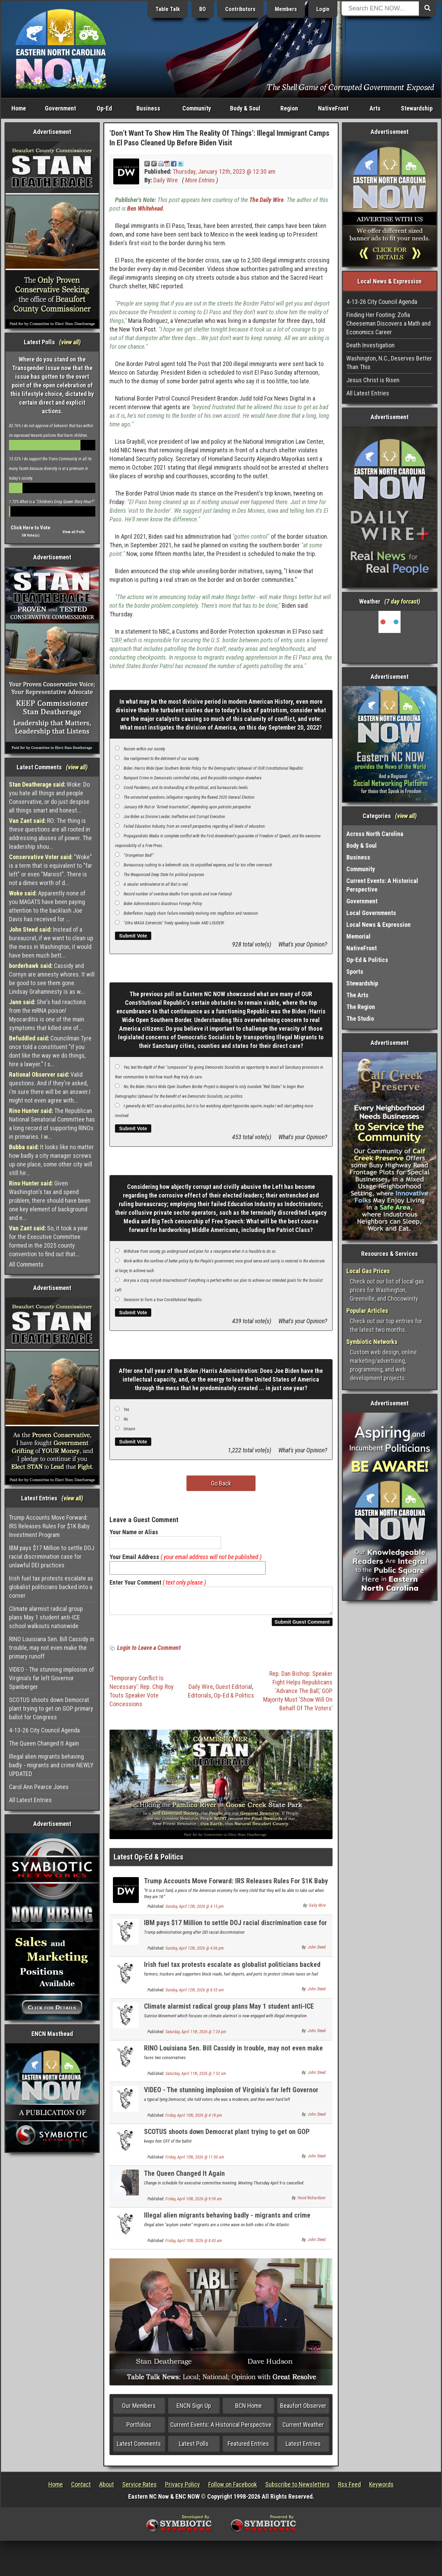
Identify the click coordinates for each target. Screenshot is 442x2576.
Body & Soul (245, 108)
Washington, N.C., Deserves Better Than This (389, 363)
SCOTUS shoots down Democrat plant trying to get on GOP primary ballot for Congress (51, 1708)
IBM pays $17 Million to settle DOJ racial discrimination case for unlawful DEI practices (51, 1556)
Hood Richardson (312, 2202)
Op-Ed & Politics (234, 1699)
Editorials (199, 1699)
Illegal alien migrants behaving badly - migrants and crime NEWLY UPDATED (51, 1765)
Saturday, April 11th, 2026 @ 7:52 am (195, 2077)
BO (202, 9)
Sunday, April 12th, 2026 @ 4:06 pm (194, 1952)
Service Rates (139, 2488)
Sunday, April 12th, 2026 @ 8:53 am (194, 1994)
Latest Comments (139, 2447)
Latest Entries (303, 2447)
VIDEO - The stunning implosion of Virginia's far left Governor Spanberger (51, 1678)
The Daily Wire (266, 199)
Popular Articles (367, 1310)
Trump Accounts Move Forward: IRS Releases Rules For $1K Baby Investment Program (49, 1526)
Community (196, 108)
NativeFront (333, 108)
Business (148, 108)
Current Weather (303, 2428)
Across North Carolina (374, 833)
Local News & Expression (378, 924)
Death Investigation (370, 345)
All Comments (26, 1264)
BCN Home (248, 2409)
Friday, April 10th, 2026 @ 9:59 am (193, 2203)
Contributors (240, 9)
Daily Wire (165, 180)
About (106, 2488)
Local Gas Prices (368, 1271)
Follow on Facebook (232, 2488)
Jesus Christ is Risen (373, 380)
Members (286, 9)
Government (60, 108)
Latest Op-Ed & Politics (148, 1861)
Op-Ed (104, 108)
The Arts (357, 995)
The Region (360, 1006)
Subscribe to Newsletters (297, 2488)
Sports (354, 971)
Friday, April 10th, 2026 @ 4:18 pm (193, 2119)
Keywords (381, 2488)
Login (322, 9)
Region (289, 108)
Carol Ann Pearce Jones (39, 1786)
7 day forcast (402, 601)
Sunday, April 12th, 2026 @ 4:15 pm (194, 1910)
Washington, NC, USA (389, 637)
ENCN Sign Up (193, 2409)
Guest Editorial (233, 1690)
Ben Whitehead (145, 208)
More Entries (200, 180)
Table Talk (167, 9)
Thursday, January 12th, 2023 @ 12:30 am (224, 171)
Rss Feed (349, 2488)
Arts (375, 108)
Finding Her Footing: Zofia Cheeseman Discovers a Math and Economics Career (388, 323)
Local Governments (371, 912)
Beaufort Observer (303, 2409)
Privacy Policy (182, 2488)
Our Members (139, 2409)
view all (70, 342)
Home (18, 108)
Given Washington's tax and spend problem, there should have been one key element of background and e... (49, 1200)
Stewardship (417, 108)
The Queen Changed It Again (44, 1743)
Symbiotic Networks (371, 1341)
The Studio (360, 1018)
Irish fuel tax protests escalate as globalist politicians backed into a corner (51, 1587)
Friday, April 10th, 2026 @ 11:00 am (194, 2161)
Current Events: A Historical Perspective (220, 2428)
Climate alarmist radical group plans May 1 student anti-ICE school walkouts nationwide (46, 1617)
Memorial (358, 936)
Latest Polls (194, 2447)
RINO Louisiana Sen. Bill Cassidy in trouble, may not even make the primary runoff (51, 1647)
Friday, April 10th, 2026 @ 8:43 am (193, 2244)
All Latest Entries (30, 1800)
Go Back (221, 1483)
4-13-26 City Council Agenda (44, 1730)
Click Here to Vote (30, 528)
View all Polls (74, 532)
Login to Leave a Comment (149, 1651)
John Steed (317, 1951)
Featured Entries (248, 2447)
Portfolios (138, 2428)
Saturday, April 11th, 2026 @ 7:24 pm (195, 2036)
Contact (81, 2488)
